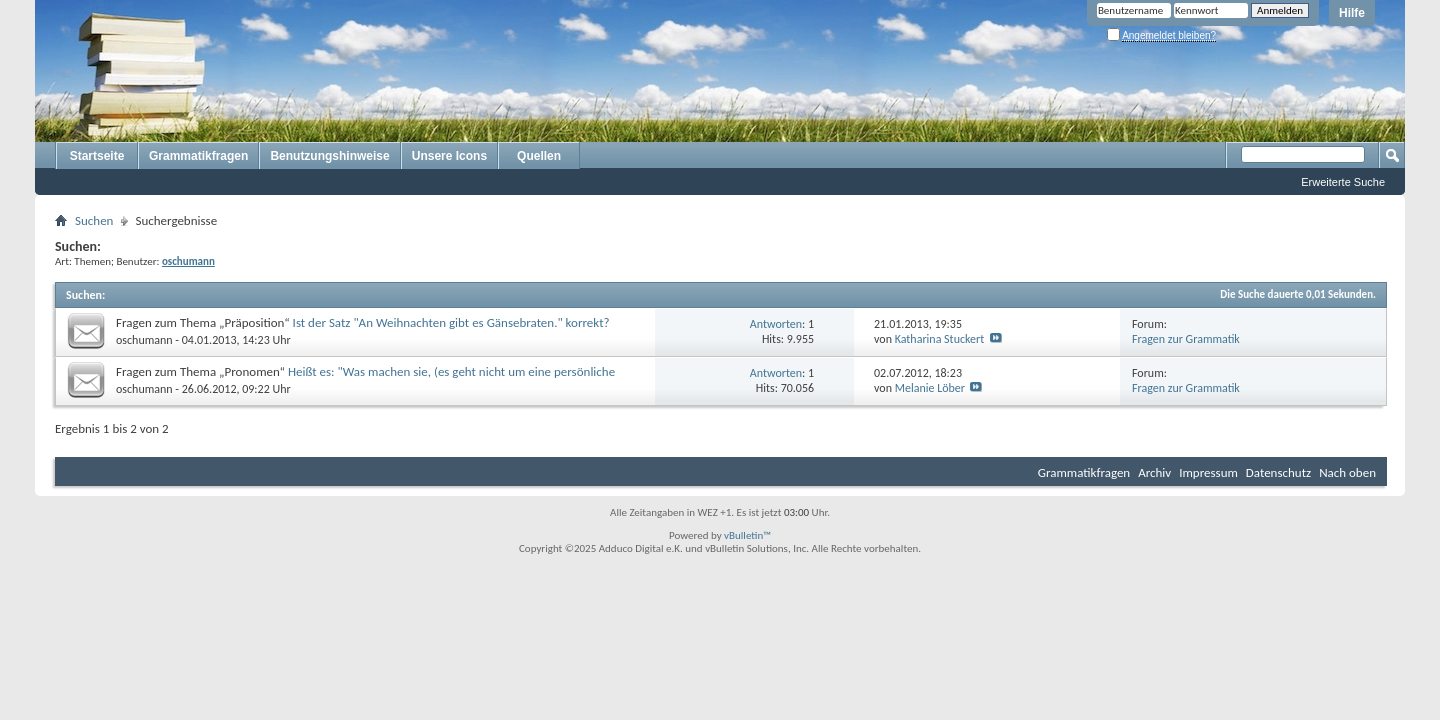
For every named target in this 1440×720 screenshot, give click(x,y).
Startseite (97, 156)
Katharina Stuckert (940, 339)
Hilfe (1352, 13)
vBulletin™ (747, 535)
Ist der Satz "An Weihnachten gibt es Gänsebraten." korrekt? (451, 322)
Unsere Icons (449, 156)
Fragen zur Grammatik (1186, 339)
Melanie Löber (930, 388)
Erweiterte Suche (1343, 182)
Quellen (539, 156)
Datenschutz (1278, 472)
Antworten (776, 324)
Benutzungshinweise (329, 156)
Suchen (94, 220)
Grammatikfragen (198, 156)
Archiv (1154, 472)
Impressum (1208, 472)
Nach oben (1347, 472)
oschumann (144, 340)
